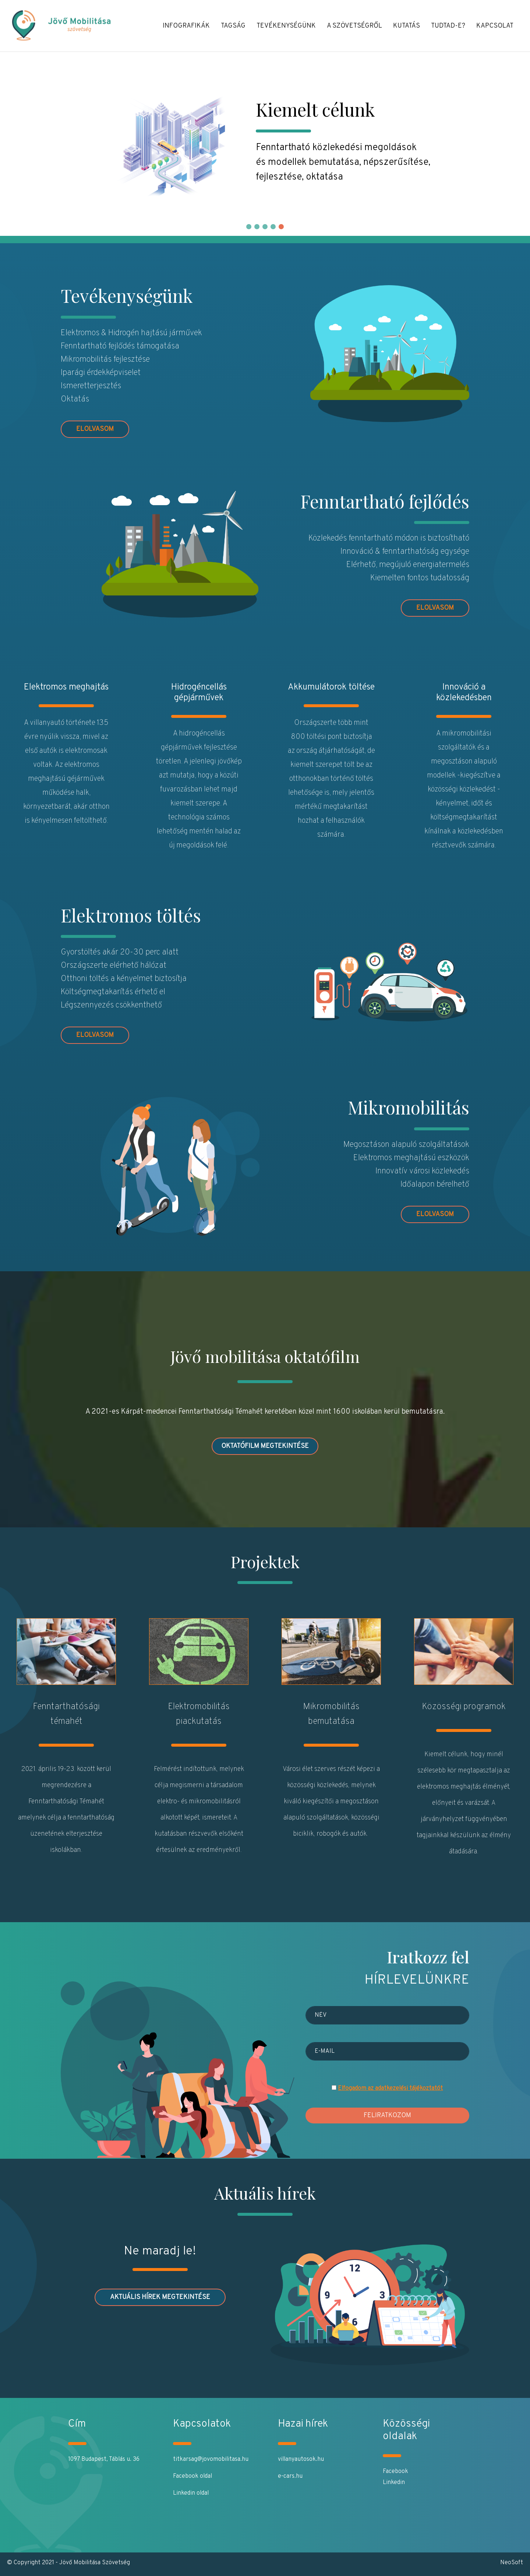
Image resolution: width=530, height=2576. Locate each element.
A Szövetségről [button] (354, 26)
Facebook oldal (192, 2476)
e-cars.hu (290, 2476)
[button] (248, 226)
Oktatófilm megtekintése (265, 1446)
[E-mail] (387, 2051)
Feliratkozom (387, 2115)
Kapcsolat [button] (494, 26)
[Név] (387, 2015)
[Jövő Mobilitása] (70, 25)
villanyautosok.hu (301, 2459)
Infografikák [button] (186, 26)
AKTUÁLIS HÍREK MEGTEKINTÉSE (160, 2297)
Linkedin (394, 2482)
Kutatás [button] (406, 26)
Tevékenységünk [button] (286, 26)
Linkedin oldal (191, 2493)
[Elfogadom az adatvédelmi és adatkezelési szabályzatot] (334, 2087)
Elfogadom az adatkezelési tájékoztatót (390, 2088)
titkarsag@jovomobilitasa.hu (210, 2459)
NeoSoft (511, 2562)
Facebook (395, 2471)
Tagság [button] (233, 26)
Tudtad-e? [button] (448, 26)
